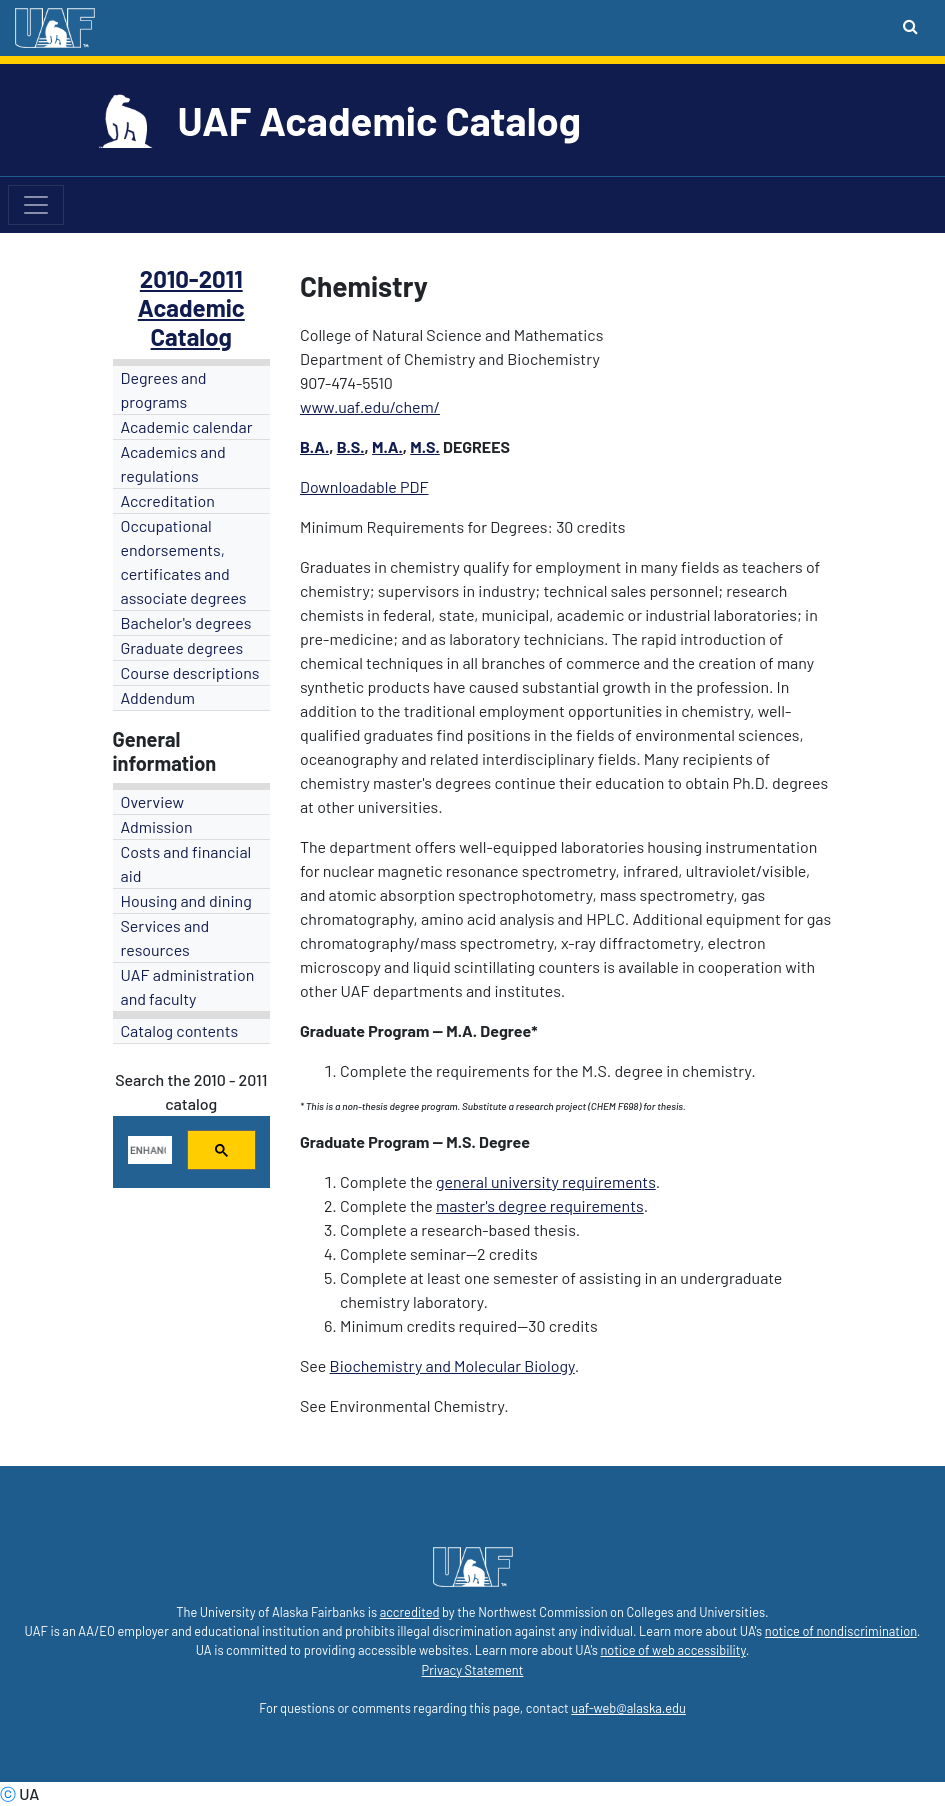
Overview (153, 801)
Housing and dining (186, 900)
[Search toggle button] (910, 26)
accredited (410, 1612)
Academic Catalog (191, 322)
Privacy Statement (473, 1670)
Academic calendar (187, 426)
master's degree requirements (540, 1205)
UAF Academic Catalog (379, 120)
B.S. (351, 446)
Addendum (158, 697)
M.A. (387, 446)
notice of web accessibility (672, 1650)
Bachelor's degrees (186, 622)
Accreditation (168, 500)
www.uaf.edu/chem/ (370, 406)
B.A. (314, 446)
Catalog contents (180, 1030)
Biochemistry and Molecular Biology (452, 1365)
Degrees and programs (164, 389)
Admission (157, 826)
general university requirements (546, 1181)
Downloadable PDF (364, 486)
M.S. (425, 446)
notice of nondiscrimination (841, 1631)
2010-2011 (191, 278)
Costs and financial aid (186, 863)
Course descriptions (190, 672)
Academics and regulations (173, 463)
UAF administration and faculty (188, 986)
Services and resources (165, 937)
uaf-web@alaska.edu (628, 1708)
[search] (148, 1150)
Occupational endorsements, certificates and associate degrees (184, 561)
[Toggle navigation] (36, 205)
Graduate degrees (182, 647)
